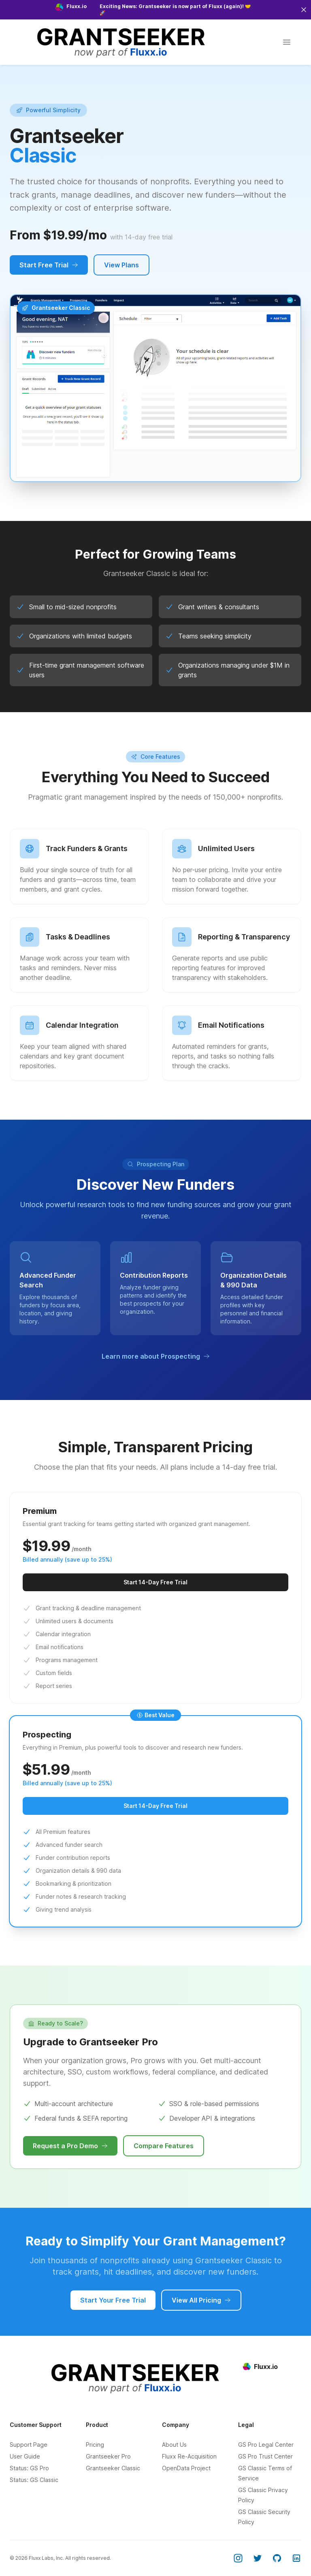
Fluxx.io (260, 2367)
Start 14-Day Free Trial (155, 1582)
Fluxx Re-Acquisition (189, 2456)
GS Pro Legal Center (266, 2444)
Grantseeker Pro (108, 2456)
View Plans (121, 265)
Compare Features (164, 2146)
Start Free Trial (48, 265)
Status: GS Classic (34, 2479)
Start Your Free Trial (113, 2300)
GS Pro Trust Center (265, 2456)
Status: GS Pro (29, 2468)
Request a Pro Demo (70, 2146)
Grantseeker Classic (113, 2468)
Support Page (28, 2444)
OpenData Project (186, 2468)
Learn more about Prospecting (156, 1356)
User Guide (25, 2456)
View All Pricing (201, 2300)
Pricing (95, 2444)
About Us (174, 2444)
